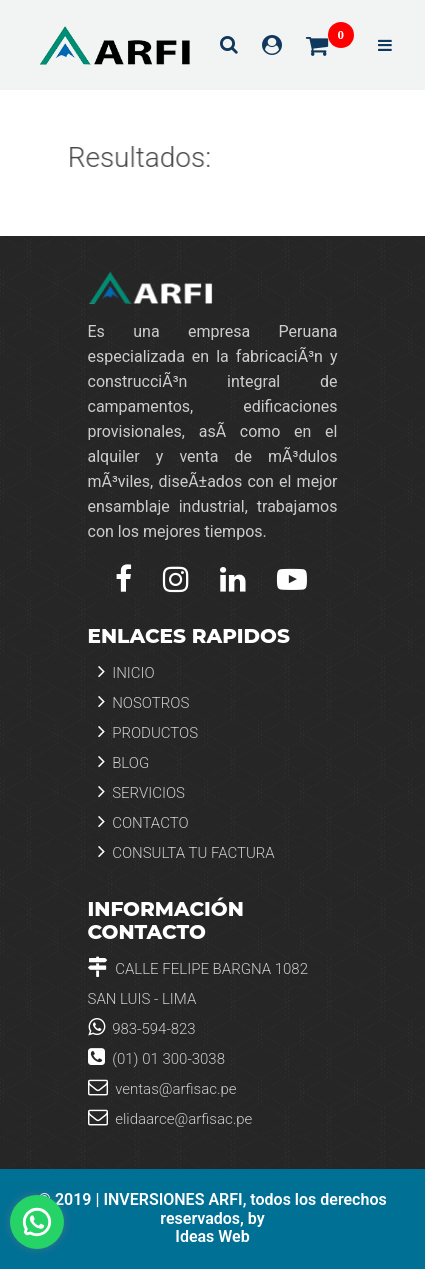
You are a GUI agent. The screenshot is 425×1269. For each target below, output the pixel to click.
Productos (148, 731)
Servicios (141, 791)
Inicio (126, 671)
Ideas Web (212, 1237)
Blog (124, 761)
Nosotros (144, 701)
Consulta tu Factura (186, 851)
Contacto (143, 821)
